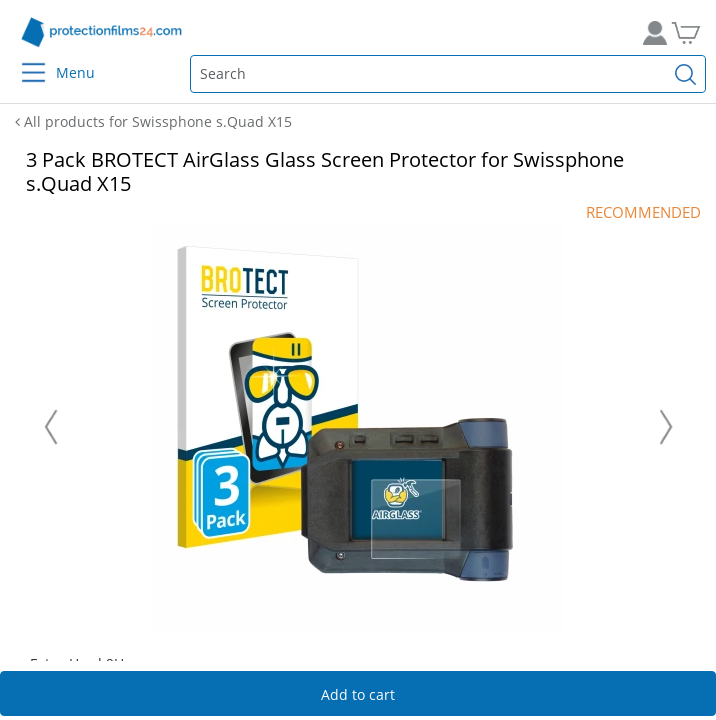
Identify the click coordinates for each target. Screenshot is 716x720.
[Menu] (21, 59)
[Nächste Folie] (666, 427)
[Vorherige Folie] (51, 427)
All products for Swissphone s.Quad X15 (153, 121)
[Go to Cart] (693, 32)
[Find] (686, 74)
